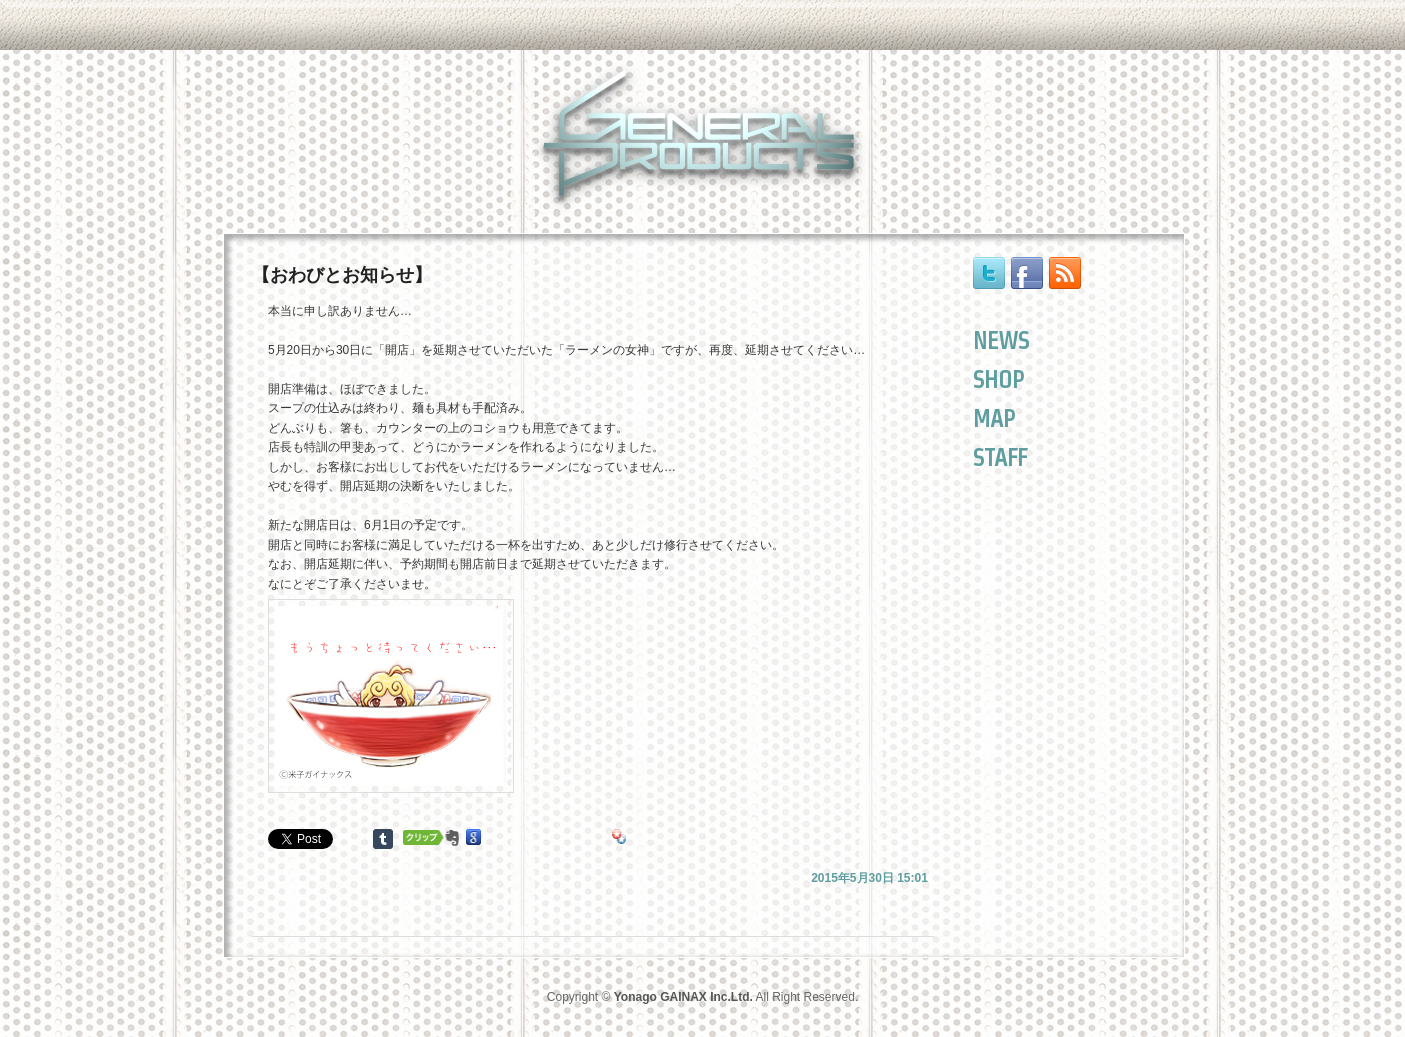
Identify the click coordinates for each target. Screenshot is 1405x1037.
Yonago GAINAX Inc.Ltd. (683, 997)
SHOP (998, 379)
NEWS (1001, 340)
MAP (994, 418)
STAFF (1000, 457)
